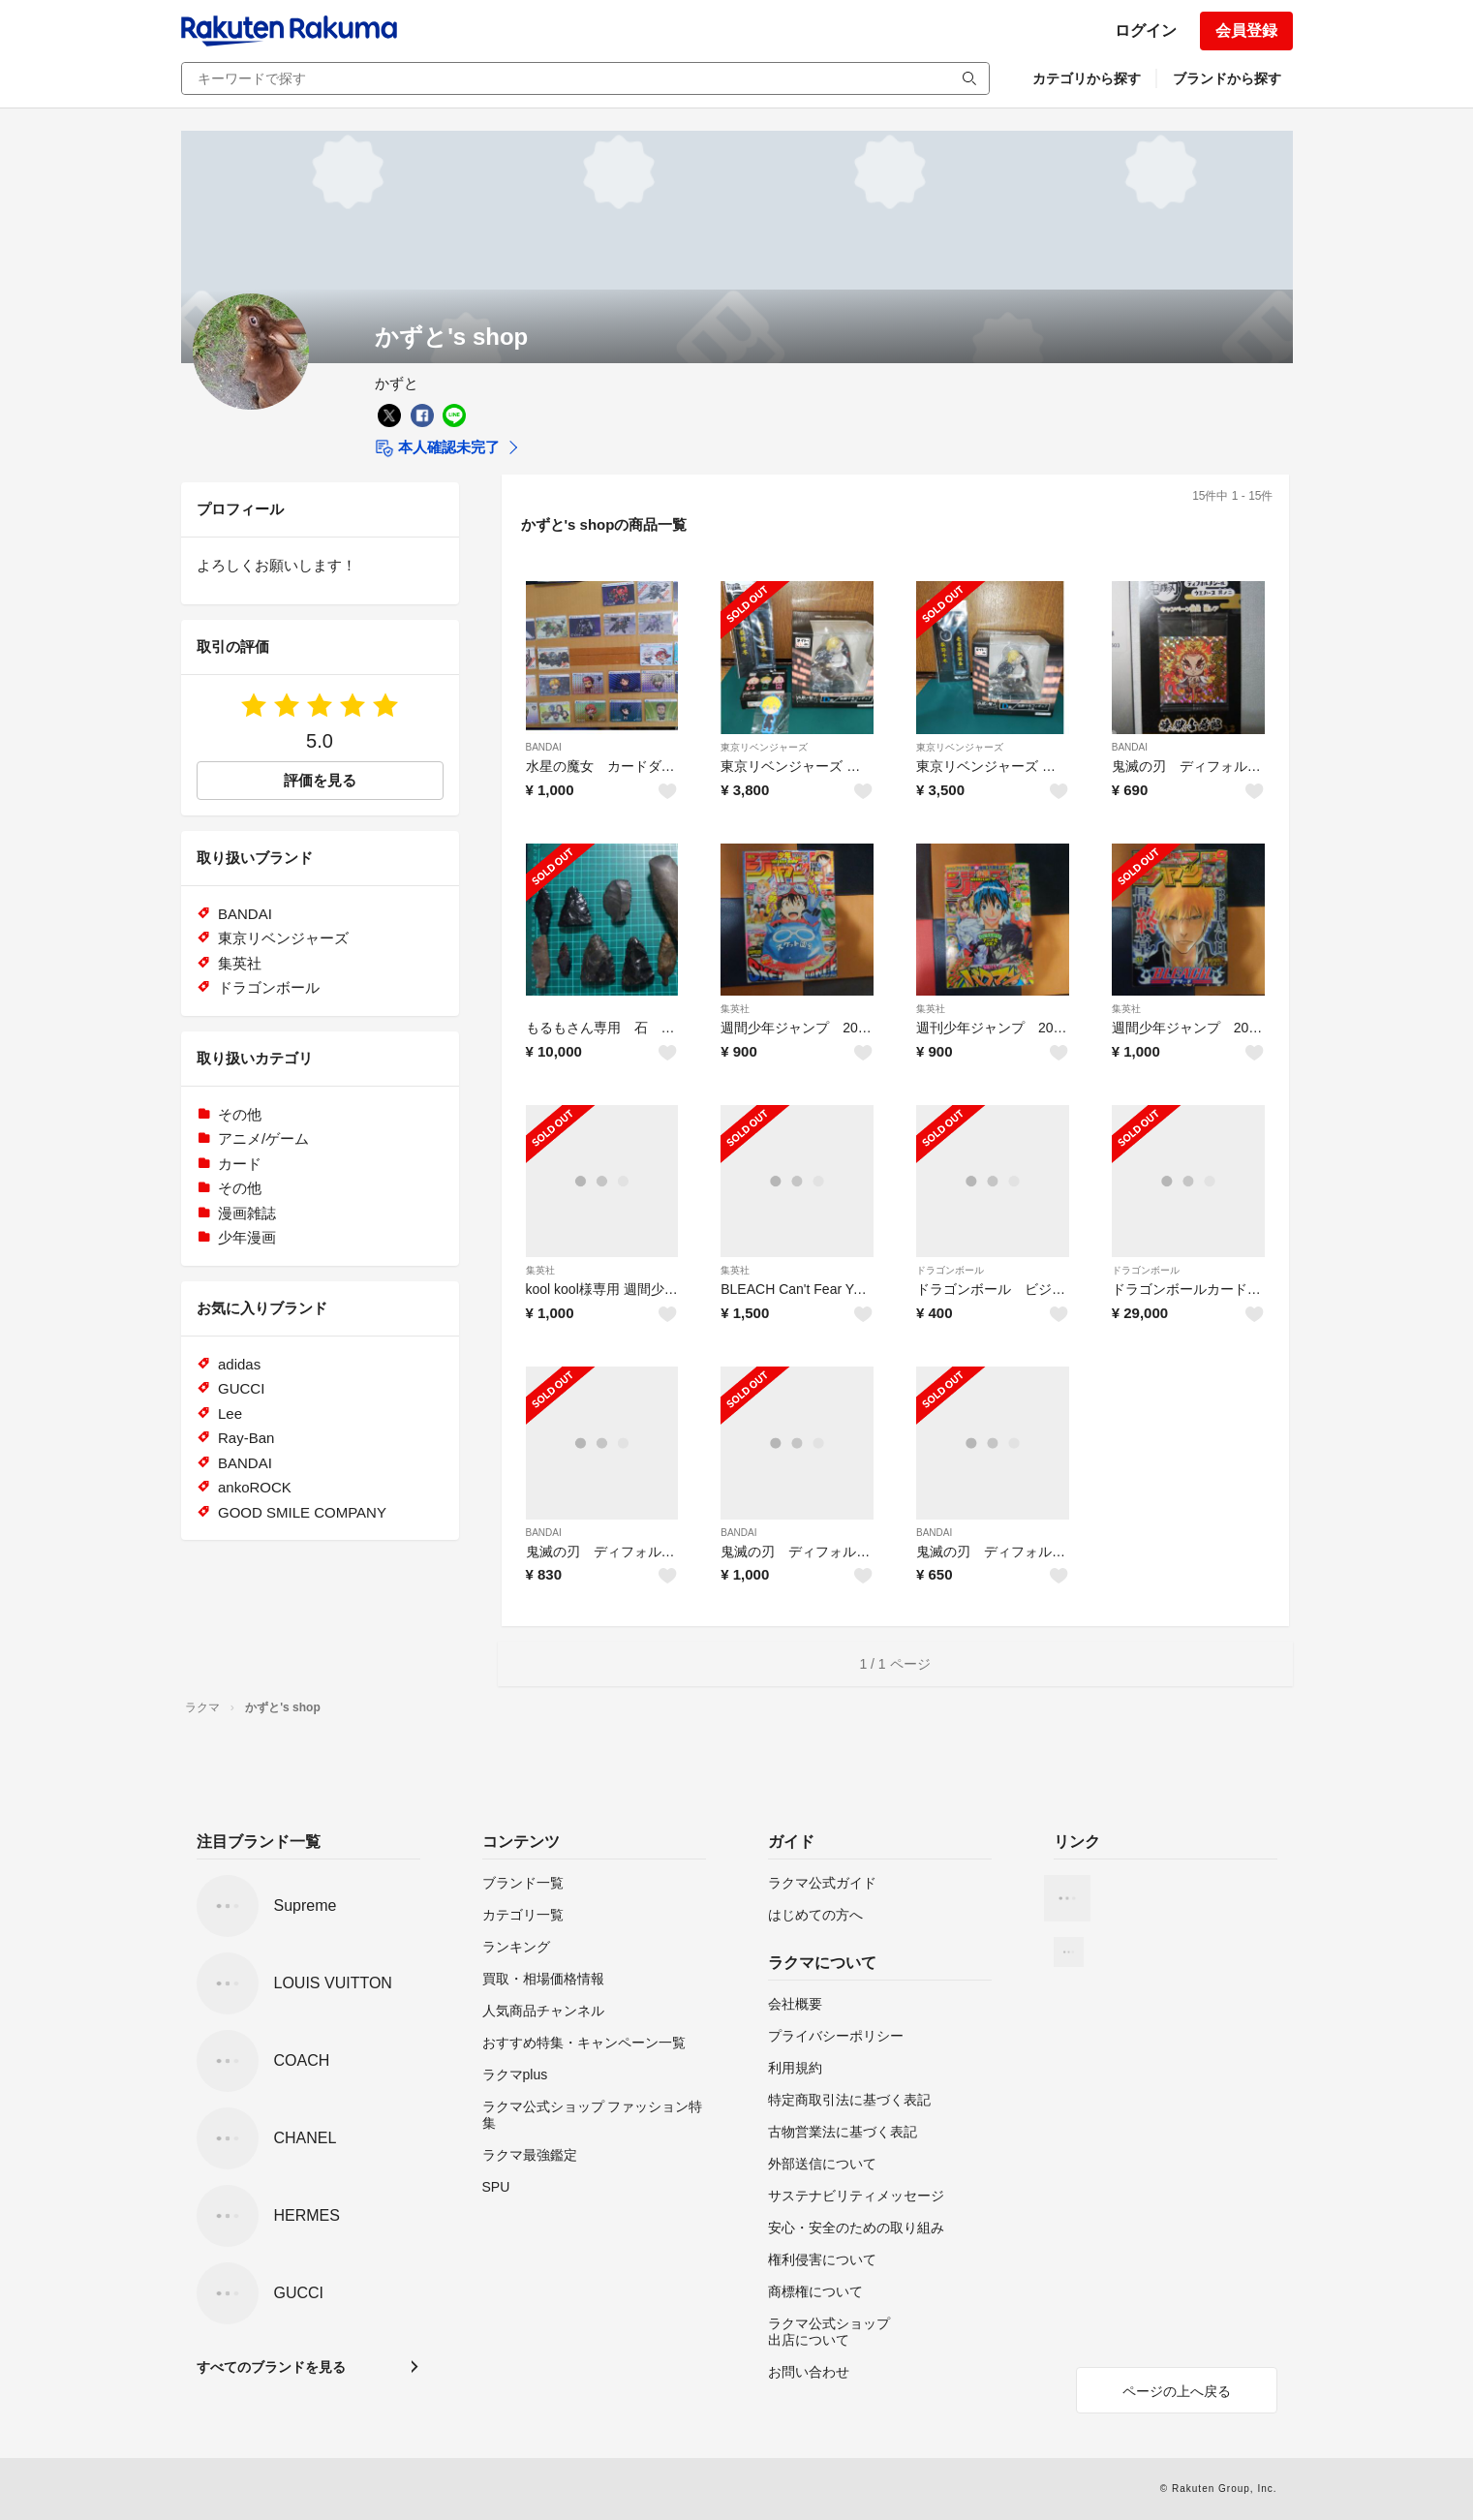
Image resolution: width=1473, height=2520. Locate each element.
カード (239, 1163)
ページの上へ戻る (1176, 2391)
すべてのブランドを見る (271, 2367)
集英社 (735, 1008)
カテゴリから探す (1086, 78)
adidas (239, 1364)
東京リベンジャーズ (764, 747)
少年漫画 (247, 1237)
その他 (239, 1114)
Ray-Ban (246, 1437)
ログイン (1146, 30)
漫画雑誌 (247, 1213)
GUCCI (241, 1388)
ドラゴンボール (950, 1270)
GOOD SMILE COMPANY (302, 1512)
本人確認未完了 (437, 448)
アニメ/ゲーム (263, 1138)
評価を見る (320, 780)
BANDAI (544, 747)
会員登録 (1246, 30)
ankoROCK (255, 1487)
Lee (230, 1413)
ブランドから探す (1227, 78)
